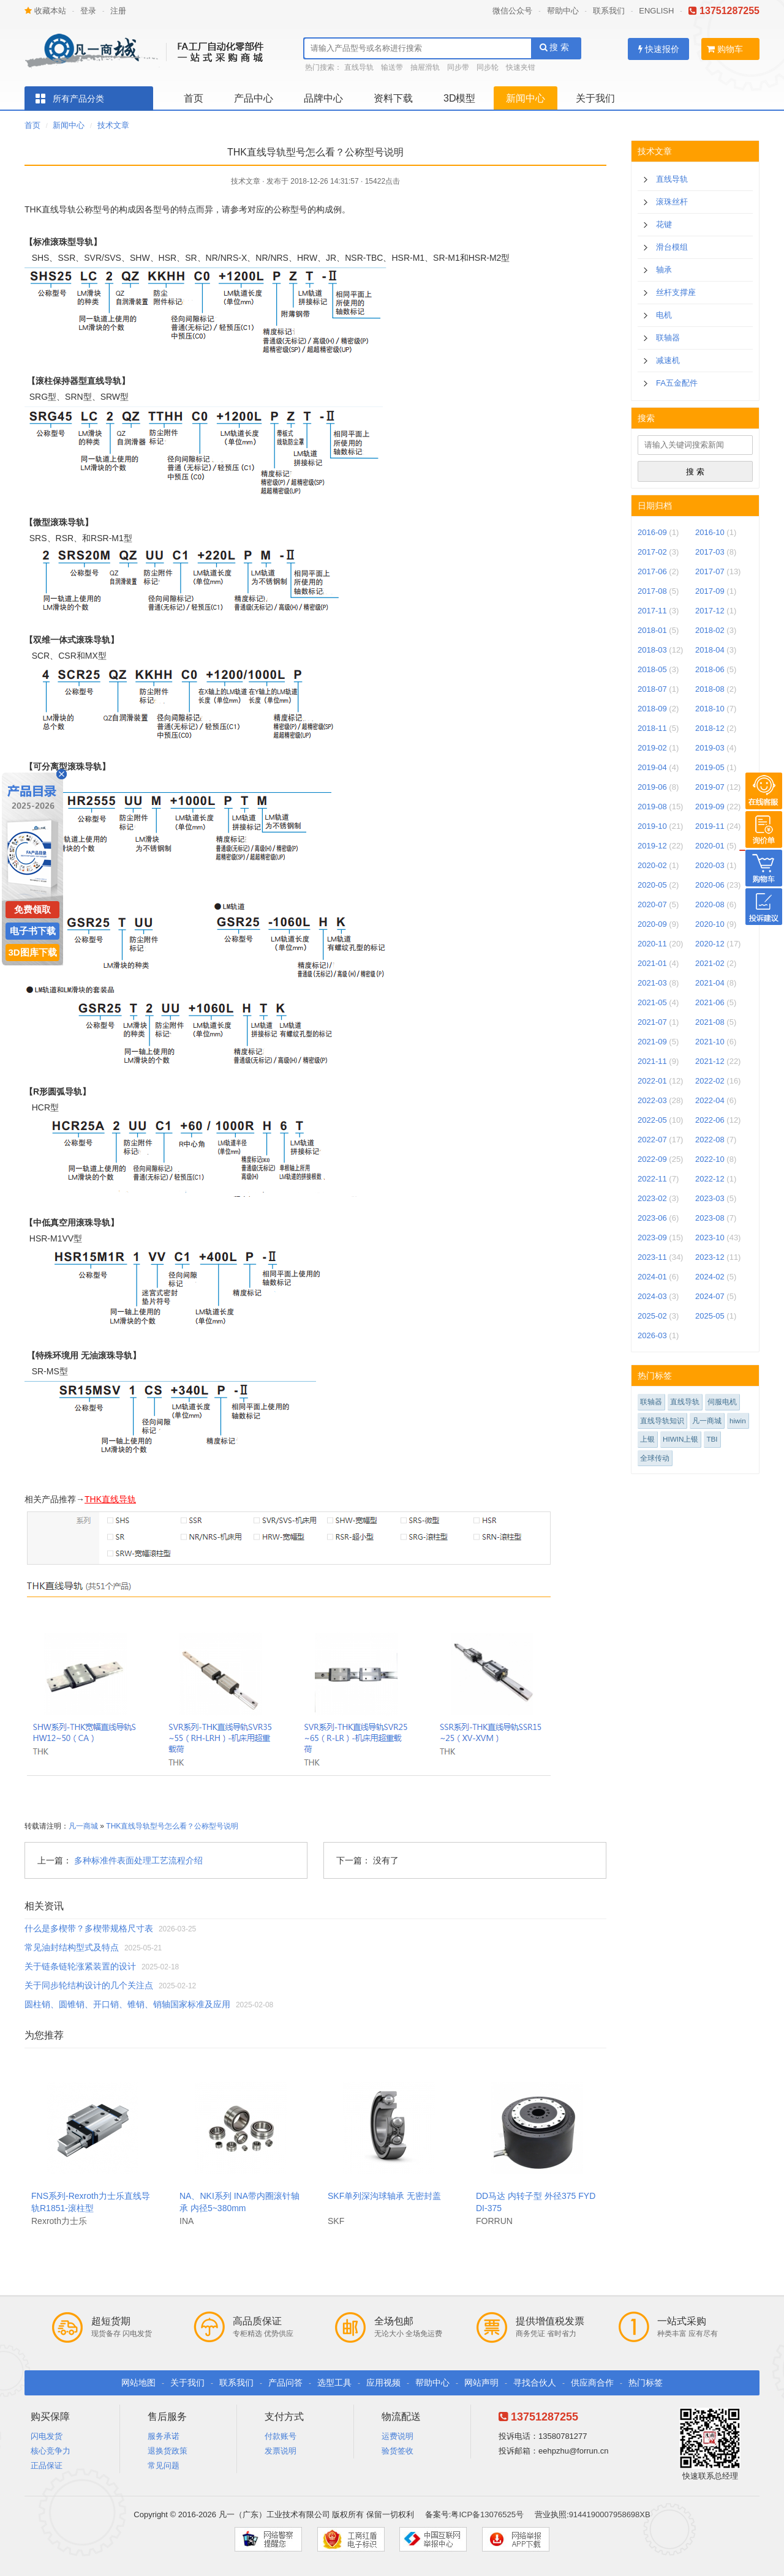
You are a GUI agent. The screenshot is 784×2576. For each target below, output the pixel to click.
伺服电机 (722, 1402)
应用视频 (383, 2382)
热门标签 (645, 2382)
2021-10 (710, 1041)
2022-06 (710, 1120)
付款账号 (280, 2436)
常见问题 (163, 2465)
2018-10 (710, 708)
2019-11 (710, 826)
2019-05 (710, 767)
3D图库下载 (32, 952)
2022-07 (652, 1139)
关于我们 (595, 98)
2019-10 (652, 826)
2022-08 (710, 1139)
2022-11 (652, 1178)
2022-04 (710, 1100)
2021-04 (710, 982)
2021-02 (710, 963)
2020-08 (710, 904)
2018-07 (652, 689)
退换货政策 (167, 2450)
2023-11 (652, 1257)
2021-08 (710, 1022)
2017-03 (710, 551)
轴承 (664, 269)
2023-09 (652, 1237)
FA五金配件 (677, 383)
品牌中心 (323, 98)
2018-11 (652, 728)
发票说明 (280, 2450)
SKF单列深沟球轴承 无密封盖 (384, 2196)
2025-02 (652, 1315)
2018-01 (652, 630)
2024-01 (652, 1276)
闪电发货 (46, 2436)
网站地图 (138, 2382)
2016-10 (710, 532)
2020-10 (710, 924)
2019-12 (652, 845)
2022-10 (710, 1159)
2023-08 (710, 1217)
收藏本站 (45, 10)
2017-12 (710, 610)
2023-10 (710, 1237)
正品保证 (46, 2465)
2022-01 (652, 1080)
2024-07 (710, 1296)
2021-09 (652, 1041)
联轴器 (668, 337)
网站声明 (481, 2382)
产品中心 (253, 98)
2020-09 (652, 924)
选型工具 (334, 2382)
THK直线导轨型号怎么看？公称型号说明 (172, 1826)
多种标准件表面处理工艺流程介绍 (138, 1860)
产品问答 (285, 2382)
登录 (88, 10)
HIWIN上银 (680, 1439)
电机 (664, 315)
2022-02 (710, 1080)
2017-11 (652, 610)
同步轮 (488, 67)
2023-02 (652, 1198)
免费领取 (32, 909)
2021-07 (652, 1022)
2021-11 (652, 1061)
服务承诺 (163, 2436)
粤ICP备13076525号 (487, 2514)
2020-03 (710, 865)
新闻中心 (525, 98)
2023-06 (652, 1217)
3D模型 (459, 98)
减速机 (668, 360)
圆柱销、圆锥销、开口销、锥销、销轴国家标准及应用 (127, 2004)
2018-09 (652, 708)
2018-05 (652, 669)
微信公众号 (512, 10)
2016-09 (652, 532)
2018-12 (710, 728)
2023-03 (710, 1198)
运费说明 (397, 2436)
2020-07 (652, 904)
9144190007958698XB (609, 2514)
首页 (193, 98)
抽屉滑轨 (425, 67)
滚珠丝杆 (672, 201)
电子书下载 (33, 931)
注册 (118, 10)
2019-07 (710, 787)
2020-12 (710, 943)
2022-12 (710, 1178)
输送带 (392, 67)
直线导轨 (359, 67)
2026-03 (652, 1335)
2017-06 (652, 571)
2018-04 (710, 649)
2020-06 (710, 884)
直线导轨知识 (662, 1421)
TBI (711, 1439)
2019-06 (652, 787)
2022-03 (652, 1100)
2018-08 (710, 689)
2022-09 (652, 1159)
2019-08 (652, 806)
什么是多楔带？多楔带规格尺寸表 (88, 1928)
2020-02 (652, 865)
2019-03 (710, 747)
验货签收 (397, 2450)
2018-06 (710, 669)
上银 (647, 1439)
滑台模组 (672, 247)
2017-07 (710, 571)
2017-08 (652, 591)
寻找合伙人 (534, 2382)
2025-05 (710, 1315)
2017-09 (710, 591)
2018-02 (710, 630)
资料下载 (393, 98)
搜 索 (555, 47)
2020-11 (652, 943)
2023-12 (710, 1257)
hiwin (737, 1421)
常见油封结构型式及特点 (71, 1947)
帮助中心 (563, 10)
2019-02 (652, 747)
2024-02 (710, 1276)
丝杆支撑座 (676, 292)
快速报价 (658, 49)
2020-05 (652, 884)
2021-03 (652, 982)
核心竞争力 (50, 2450)
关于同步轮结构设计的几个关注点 (88, 1985)
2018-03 (652, 649)
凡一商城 (83, 1826)
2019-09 (710, 806)
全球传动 (654, 1458)
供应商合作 (592, 2382)
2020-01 (710, 845)
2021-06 (710, 1002)
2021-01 (652, 963)
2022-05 (652, 1120)
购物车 (725, 49)
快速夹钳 (520, 67)
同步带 (458, 67)
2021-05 (652, 1002)
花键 (664, 224)
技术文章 (113, 125)
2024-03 (652, 1296)
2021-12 (710, 1061)
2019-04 (652, 767)
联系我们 (609, 10)
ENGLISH (656, 10)
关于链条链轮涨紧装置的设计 (80, 1966)
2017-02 (652, 551)
